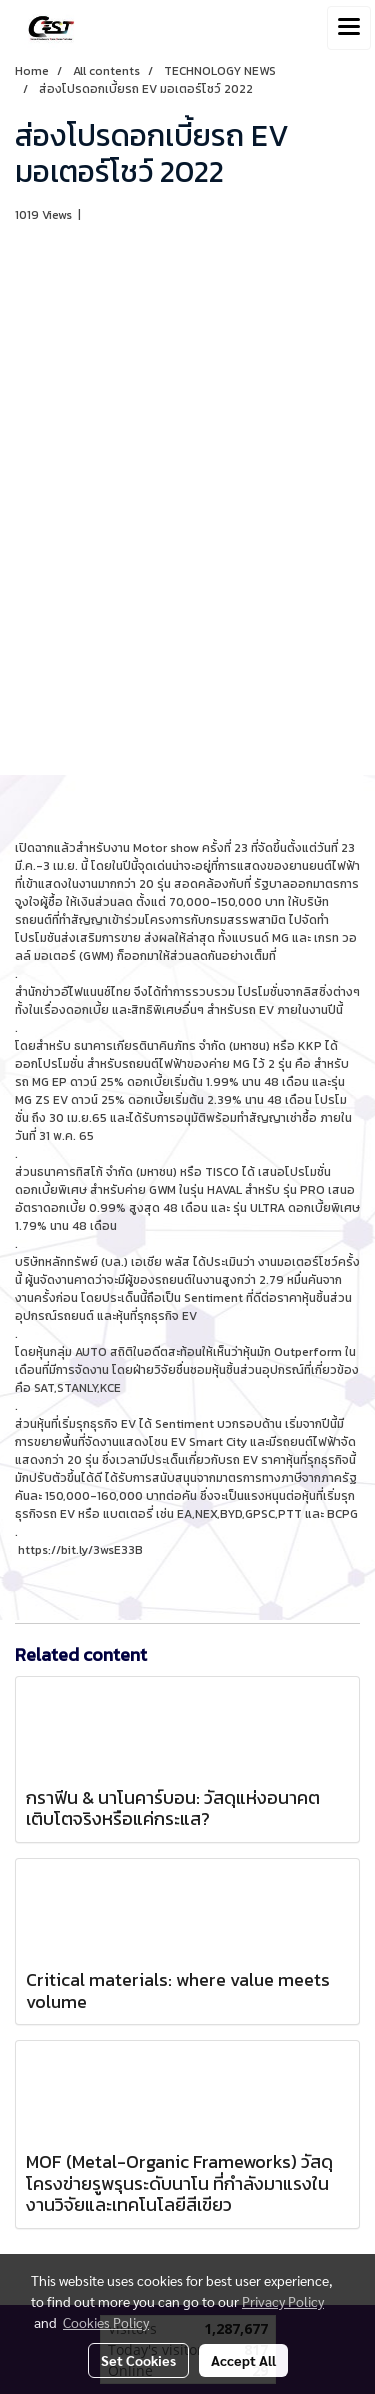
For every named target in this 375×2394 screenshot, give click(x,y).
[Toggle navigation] (349, 28)
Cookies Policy (106, 2322)
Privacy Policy (283, 2301)
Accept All (243, 2360)
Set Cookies (138, 2360)
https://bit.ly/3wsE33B (80, 1550)
